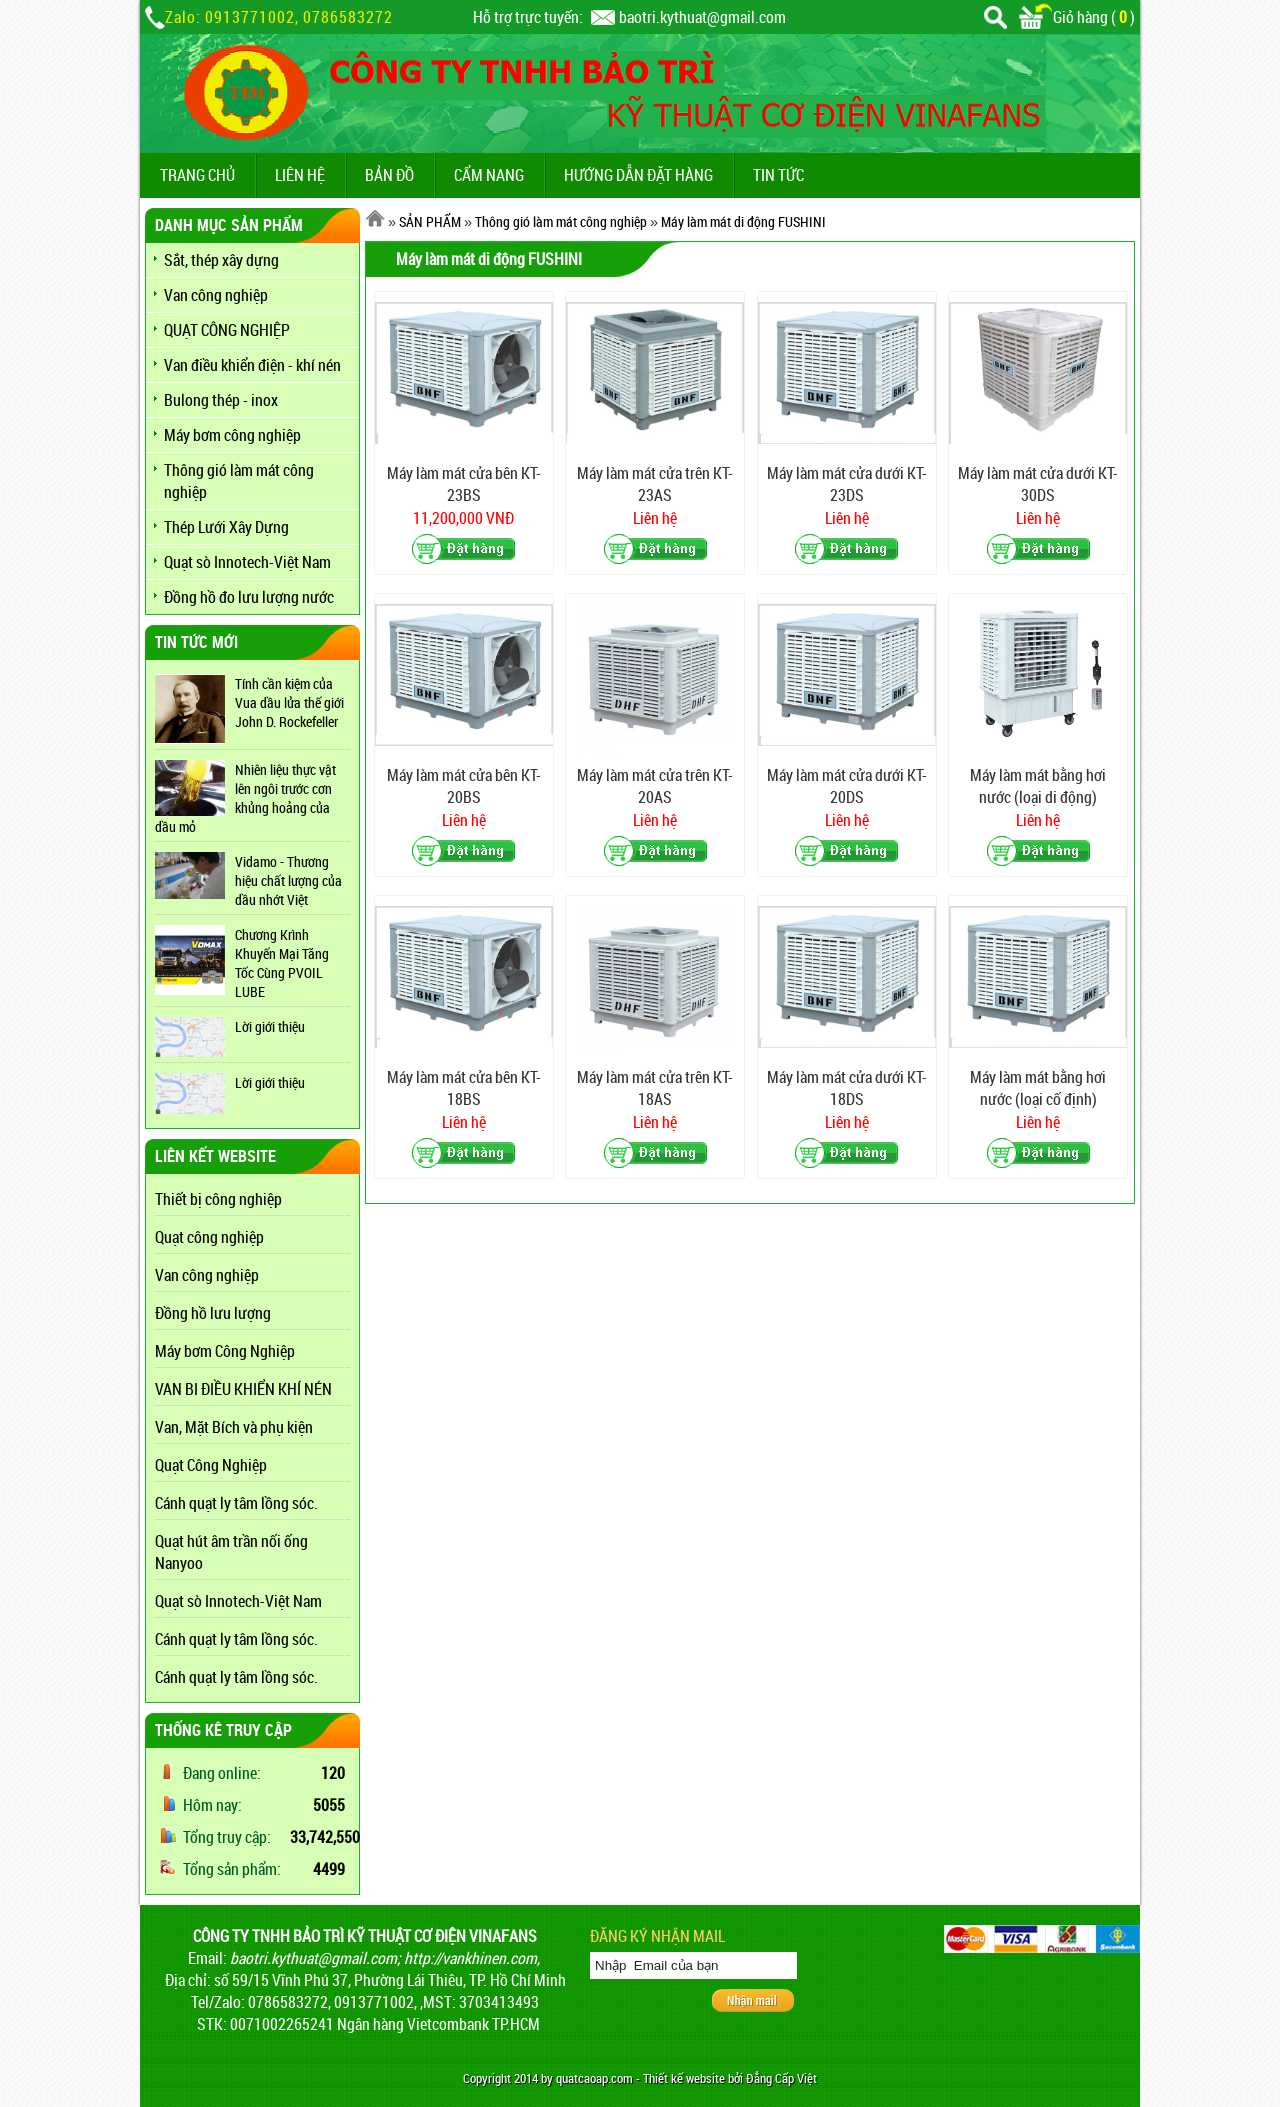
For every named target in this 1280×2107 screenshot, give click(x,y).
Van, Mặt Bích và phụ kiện (234, 1427)
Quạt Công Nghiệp (211, 1465)
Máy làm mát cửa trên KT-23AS (655, 484)
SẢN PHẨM (430, 221)
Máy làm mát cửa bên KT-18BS (464, 1088)
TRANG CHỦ (197, 175)
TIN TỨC (778, 175)
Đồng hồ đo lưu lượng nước (249, 597)
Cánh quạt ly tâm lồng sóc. (236, 1503)
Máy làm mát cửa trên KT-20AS (655, 786)
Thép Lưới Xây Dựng (226, 527)
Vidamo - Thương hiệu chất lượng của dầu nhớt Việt (288, 880)
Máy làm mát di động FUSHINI (743, 221)
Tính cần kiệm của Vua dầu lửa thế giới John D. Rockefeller (289, 702)
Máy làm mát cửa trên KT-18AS (655, 1088)
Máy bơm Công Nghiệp (225, 1351)
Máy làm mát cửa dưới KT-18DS (847, 1088)
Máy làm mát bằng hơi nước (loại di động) (1038, 786)
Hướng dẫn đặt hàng (638, 175)
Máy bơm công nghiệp (232, 435)
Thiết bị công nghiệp (218, 1199)
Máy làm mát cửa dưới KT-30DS (1038, 484)
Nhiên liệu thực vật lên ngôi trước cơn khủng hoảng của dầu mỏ (245, 798)
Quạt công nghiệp (209, 1237)
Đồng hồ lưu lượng (213, 1313)
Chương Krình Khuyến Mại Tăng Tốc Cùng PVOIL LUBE (282, 963)
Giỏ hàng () (1077, 17)
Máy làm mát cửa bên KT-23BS (464, 484)
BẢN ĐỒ (389, 175)
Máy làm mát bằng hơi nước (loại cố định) (1038, 1088)
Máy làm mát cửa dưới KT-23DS (847, 484)
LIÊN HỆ (300, 175)
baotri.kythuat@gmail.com (702, 17)
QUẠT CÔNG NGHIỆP (227, 330)
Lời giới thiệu (270, 1026)
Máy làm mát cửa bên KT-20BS (464, 786)
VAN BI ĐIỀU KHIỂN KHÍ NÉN (243, 1389)
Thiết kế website (684, 2078)
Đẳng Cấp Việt (781, 2078)
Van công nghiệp (216, 295)
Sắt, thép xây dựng (221, 260)
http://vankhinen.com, (472, 1958)
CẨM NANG (489, 175)
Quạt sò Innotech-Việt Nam (247, 562)
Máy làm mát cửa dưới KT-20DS (847, 786)
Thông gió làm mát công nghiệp (239, 481)
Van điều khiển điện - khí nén (252, 365)
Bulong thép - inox (221, 400)
